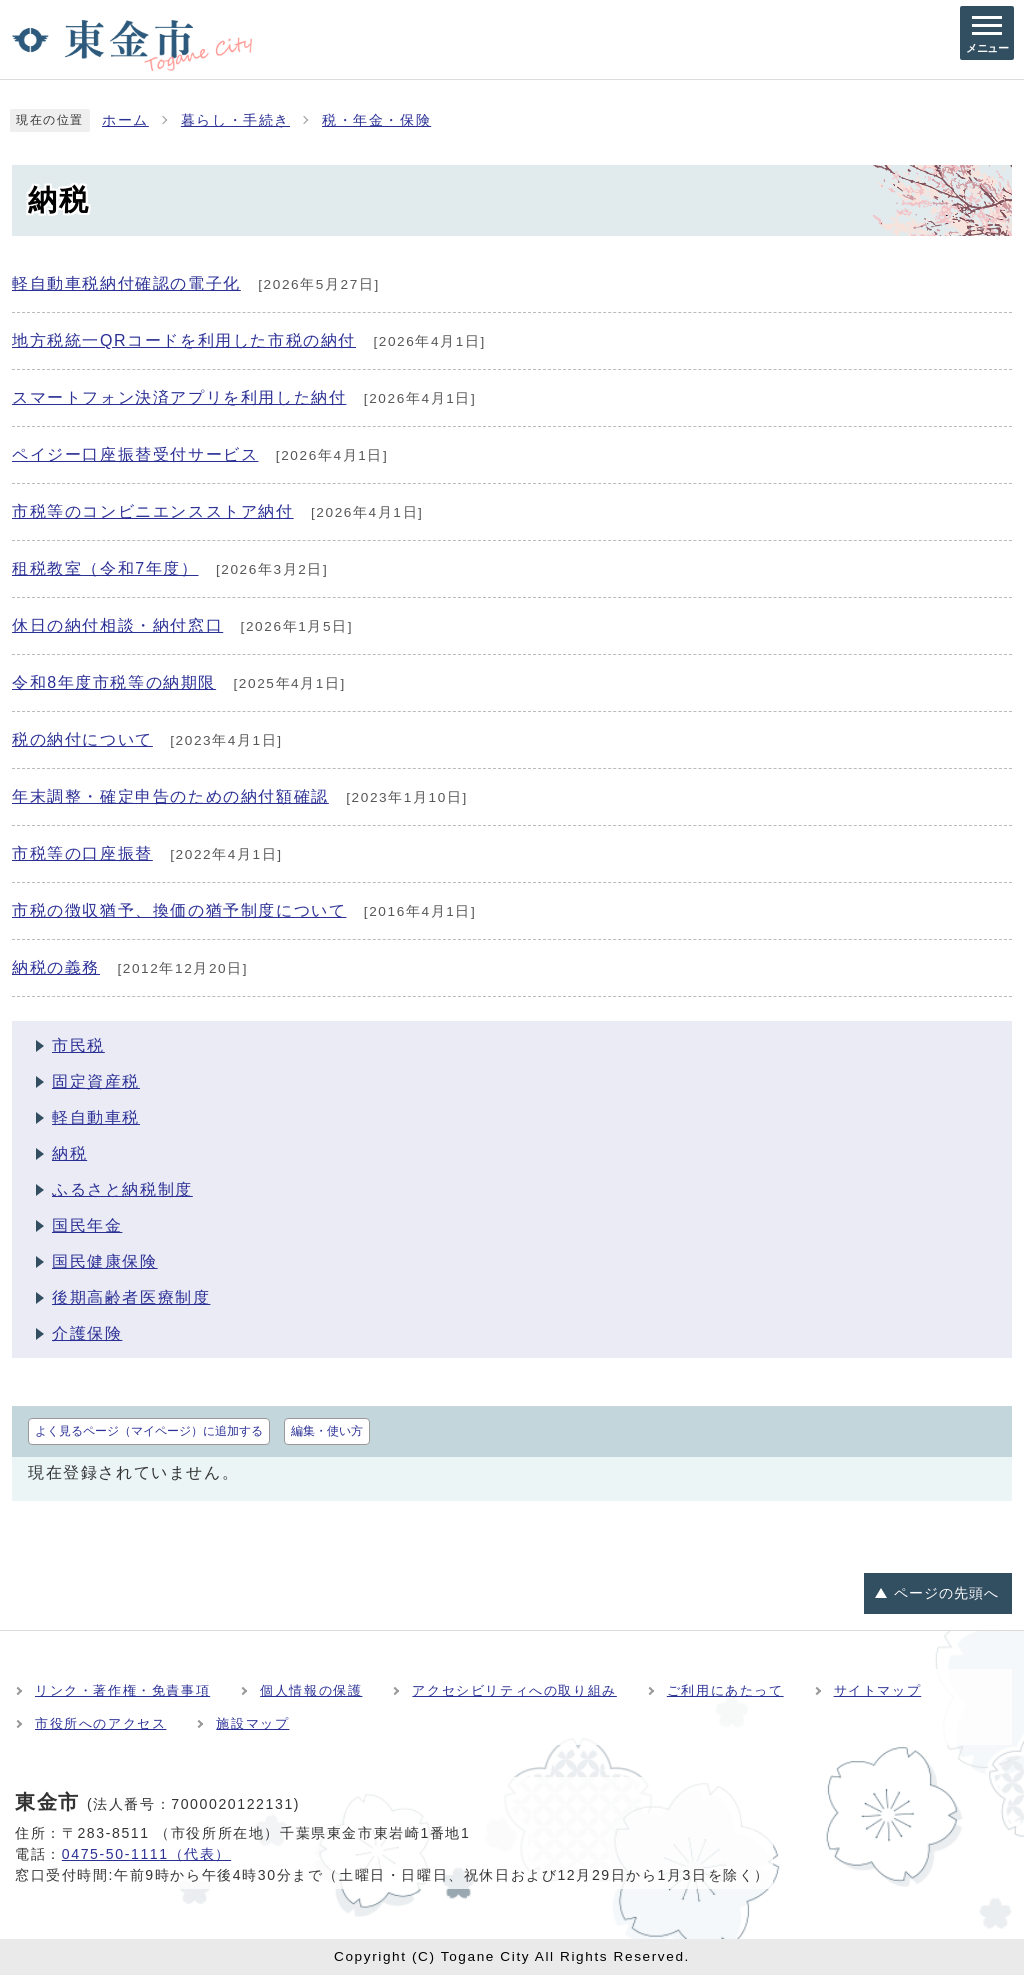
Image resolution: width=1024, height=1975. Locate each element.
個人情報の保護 (311, 1690)
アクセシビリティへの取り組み (514, 1690)
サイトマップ (878, 1690)
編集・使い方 (327, 1431)
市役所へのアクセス (100, 1723)
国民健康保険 (105, 1261)
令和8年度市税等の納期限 (114, 682)
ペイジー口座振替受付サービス (135, 454)
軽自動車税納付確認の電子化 (126, 283)
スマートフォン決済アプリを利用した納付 (179, 397)
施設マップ (252, 1723)
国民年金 (87, 1225)
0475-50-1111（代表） (146, 1854)
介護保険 (87, 1333)
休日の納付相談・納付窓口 (117, 625)
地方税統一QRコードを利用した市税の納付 (184, 340)
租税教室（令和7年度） (105, 568)
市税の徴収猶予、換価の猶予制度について (179, 910)
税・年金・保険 (376, 120)
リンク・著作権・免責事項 (122, 1690)
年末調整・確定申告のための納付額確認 (170, 796)
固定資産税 (96, 1081)
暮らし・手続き (235, 120)
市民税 (78, 1045)
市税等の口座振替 (82, 853)
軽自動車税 (96, 1117)
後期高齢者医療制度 (131, 1297)
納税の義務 (56, 967)
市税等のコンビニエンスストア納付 (153, 511)
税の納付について (82, 739)
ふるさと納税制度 (122, 1189)
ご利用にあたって (725, 1690)
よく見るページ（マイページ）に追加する (149, 1431)
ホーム (125, 120)
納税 (69, 1153)
